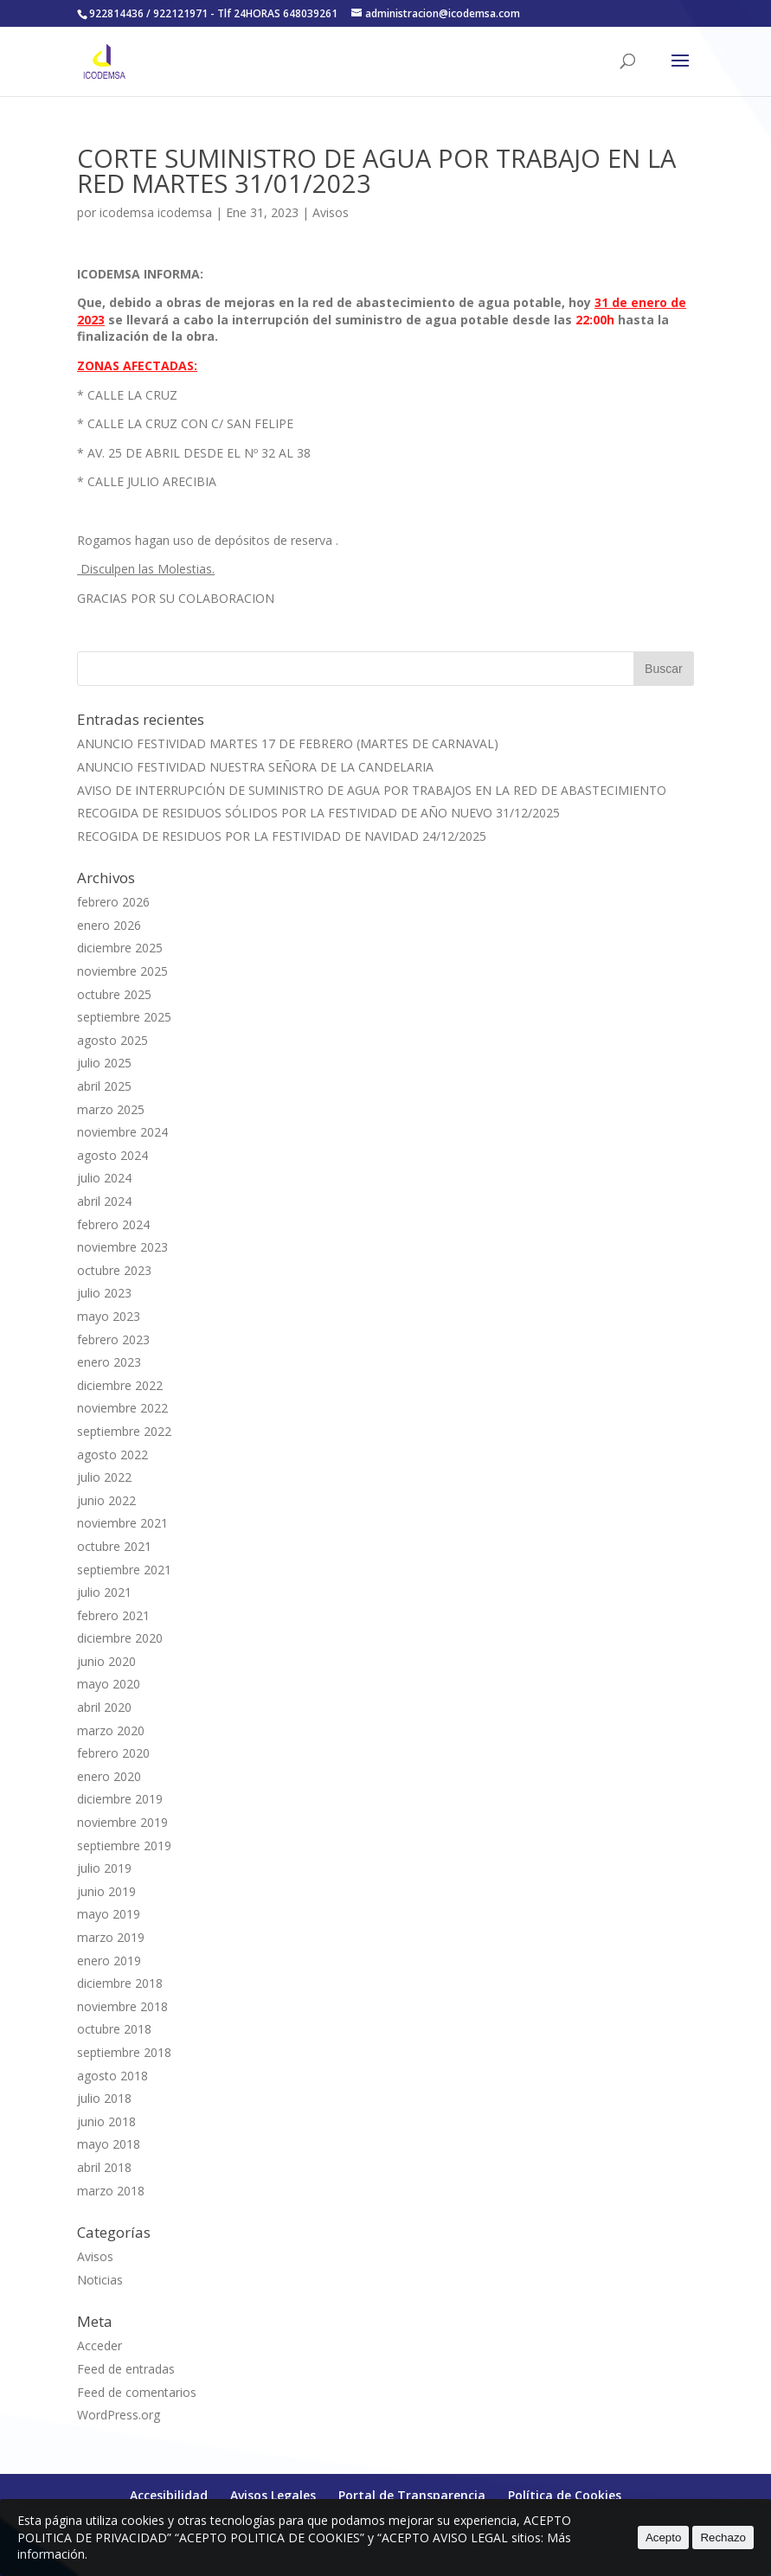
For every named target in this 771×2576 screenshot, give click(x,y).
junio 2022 (106, 1500)
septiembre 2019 (124, 1845)
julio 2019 (104, 1868)
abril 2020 (104, 1707)
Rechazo (723, 2537)
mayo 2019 (108, 1914)
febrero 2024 (113, 1224)
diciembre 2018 (120, 1983)
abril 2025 (104, 1086)
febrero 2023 (113, 1339)
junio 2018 (106, 2121)
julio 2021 (104, 1592)
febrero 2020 (113, 1753)
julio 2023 (104, 1293)
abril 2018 (104, 2167)
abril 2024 (104, 1201)
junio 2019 (106, 1891)
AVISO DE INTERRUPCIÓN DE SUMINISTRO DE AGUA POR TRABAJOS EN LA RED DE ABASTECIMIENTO (371, 790)
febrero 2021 (113, 1615)
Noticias (100, 2280)
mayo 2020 (108, 1684)
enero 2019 (109, 1960)
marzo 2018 (111, 2190)
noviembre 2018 (122, 2006)
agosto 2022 (112, 1454)
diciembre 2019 (120, 1799)
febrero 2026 (113, 902)
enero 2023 (109, 1362)
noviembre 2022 (122, 1408)
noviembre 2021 (122, 1523)
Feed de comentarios (136, 2392)
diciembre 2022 (120, 1385)
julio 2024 (104, 1177)
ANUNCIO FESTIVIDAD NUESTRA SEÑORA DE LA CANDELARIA (255, 767)
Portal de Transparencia (411, 2495)
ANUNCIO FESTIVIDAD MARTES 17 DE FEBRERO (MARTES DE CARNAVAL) (287, 743)
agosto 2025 (112, 1040)
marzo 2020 (111, 1730)
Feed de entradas (126, 2369)
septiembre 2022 (124, 1431)
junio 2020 (106, 1661)
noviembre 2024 (122, 1132)
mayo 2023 (108, 1316)
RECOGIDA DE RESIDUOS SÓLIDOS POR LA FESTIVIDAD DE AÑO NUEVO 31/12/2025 (318, 812)
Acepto (664, 2537)
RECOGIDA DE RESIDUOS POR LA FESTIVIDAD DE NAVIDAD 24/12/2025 (281, 836)
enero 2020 (109, 1776)
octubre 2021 (114, 1546)
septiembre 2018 (124, 2052)
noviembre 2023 (122, 1247)
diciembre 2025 (120, 947)
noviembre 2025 (122, 971)
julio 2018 (104, 2098)
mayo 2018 (108, 2144)
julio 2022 (104, 1477)
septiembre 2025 (124, 1017)
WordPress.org (118, 2414)
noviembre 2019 (122, 1822)
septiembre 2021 (124, 1569)
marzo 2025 (111, 1109)
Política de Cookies (564, 2495)
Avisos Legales (273, 2495)
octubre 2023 (114, 1270)
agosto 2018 (112, 2075)
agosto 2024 (112, 1155)
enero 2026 (109, 925)
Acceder (99, 2345)
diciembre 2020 (120, 1638)
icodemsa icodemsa (156, 212)
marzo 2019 (111, 1937)
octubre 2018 (114, 2029)
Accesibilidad (169, 2495)
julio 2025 (104, 1062)
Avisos (330, 212)
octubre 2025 (114, 994)
